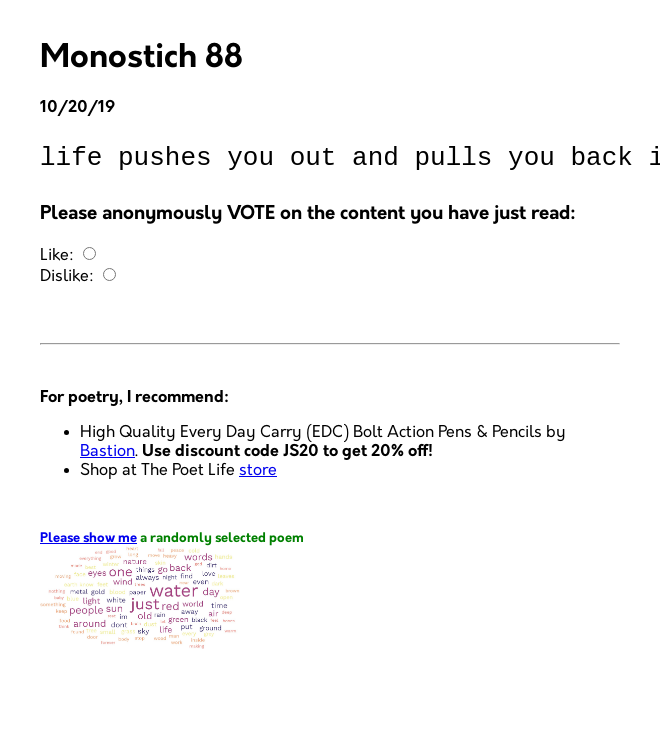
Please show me (88, 544)
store (258, 476)
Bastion (107, 457)
